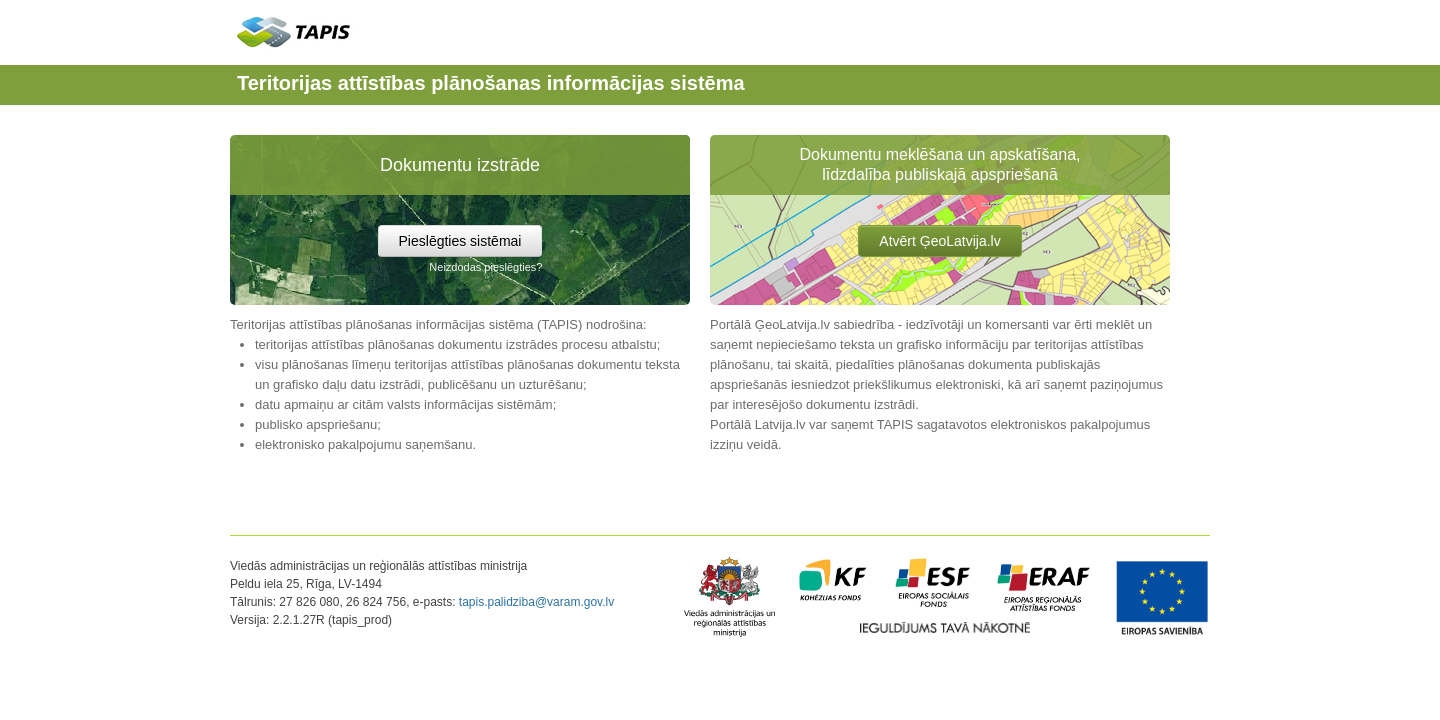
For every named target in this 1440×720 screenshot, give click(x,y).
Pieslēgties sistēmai (460, 241)
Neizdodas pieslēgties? (485, 267)
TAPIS (294, 31)
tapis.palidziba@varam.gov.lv (536, 602)
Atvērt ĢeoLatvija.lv (939, 241)
